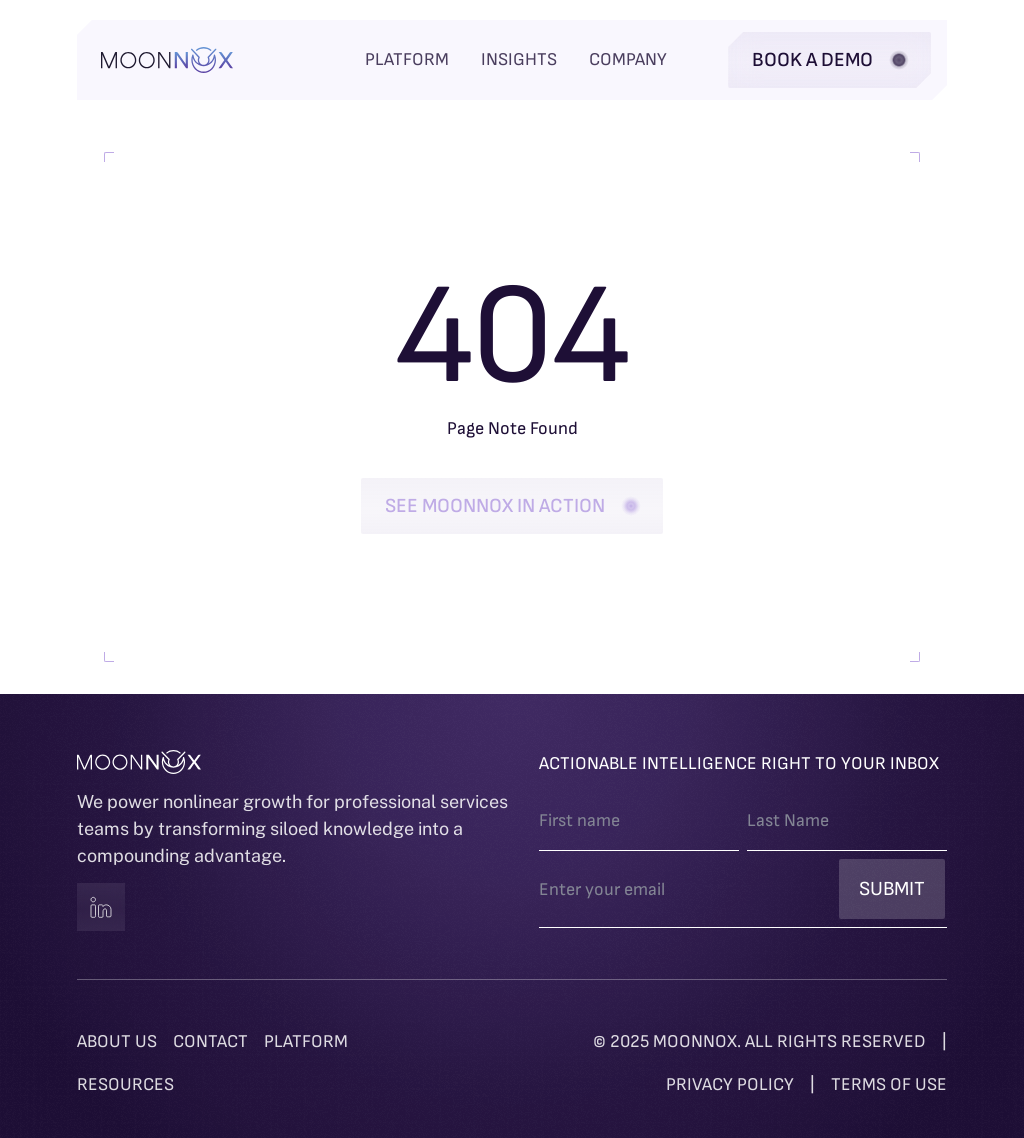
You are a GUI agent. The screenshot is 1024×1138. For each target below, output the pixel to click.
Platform (407, 59)
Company (628, 59)
